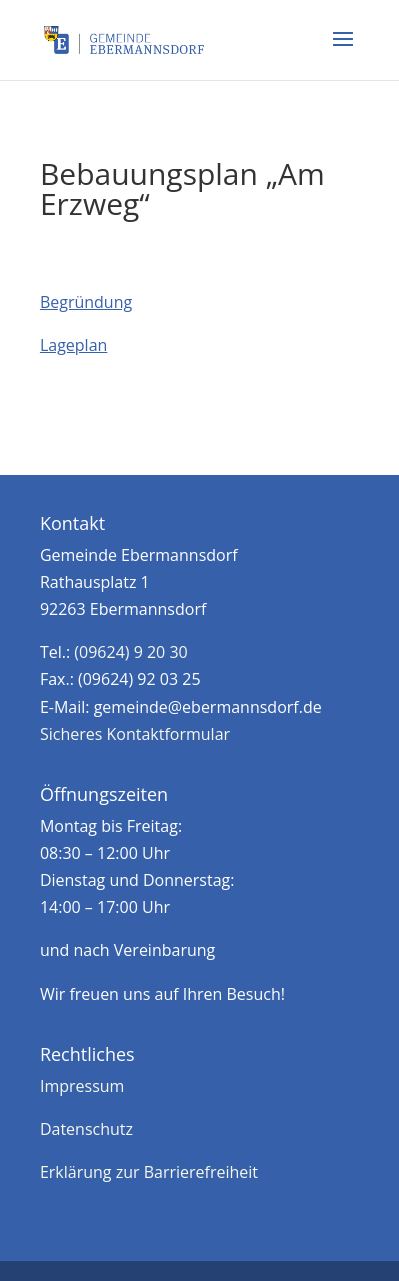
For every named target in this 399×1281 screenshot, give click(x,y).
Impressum (82, 1086)
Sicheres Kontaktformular (135, 734)
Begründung (86, 302)
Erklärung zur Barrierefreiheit (149, 1172)
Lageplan (73, 345)
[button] (343, 52)
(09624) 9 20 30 (130, 652)
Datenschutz (86, 1129)
